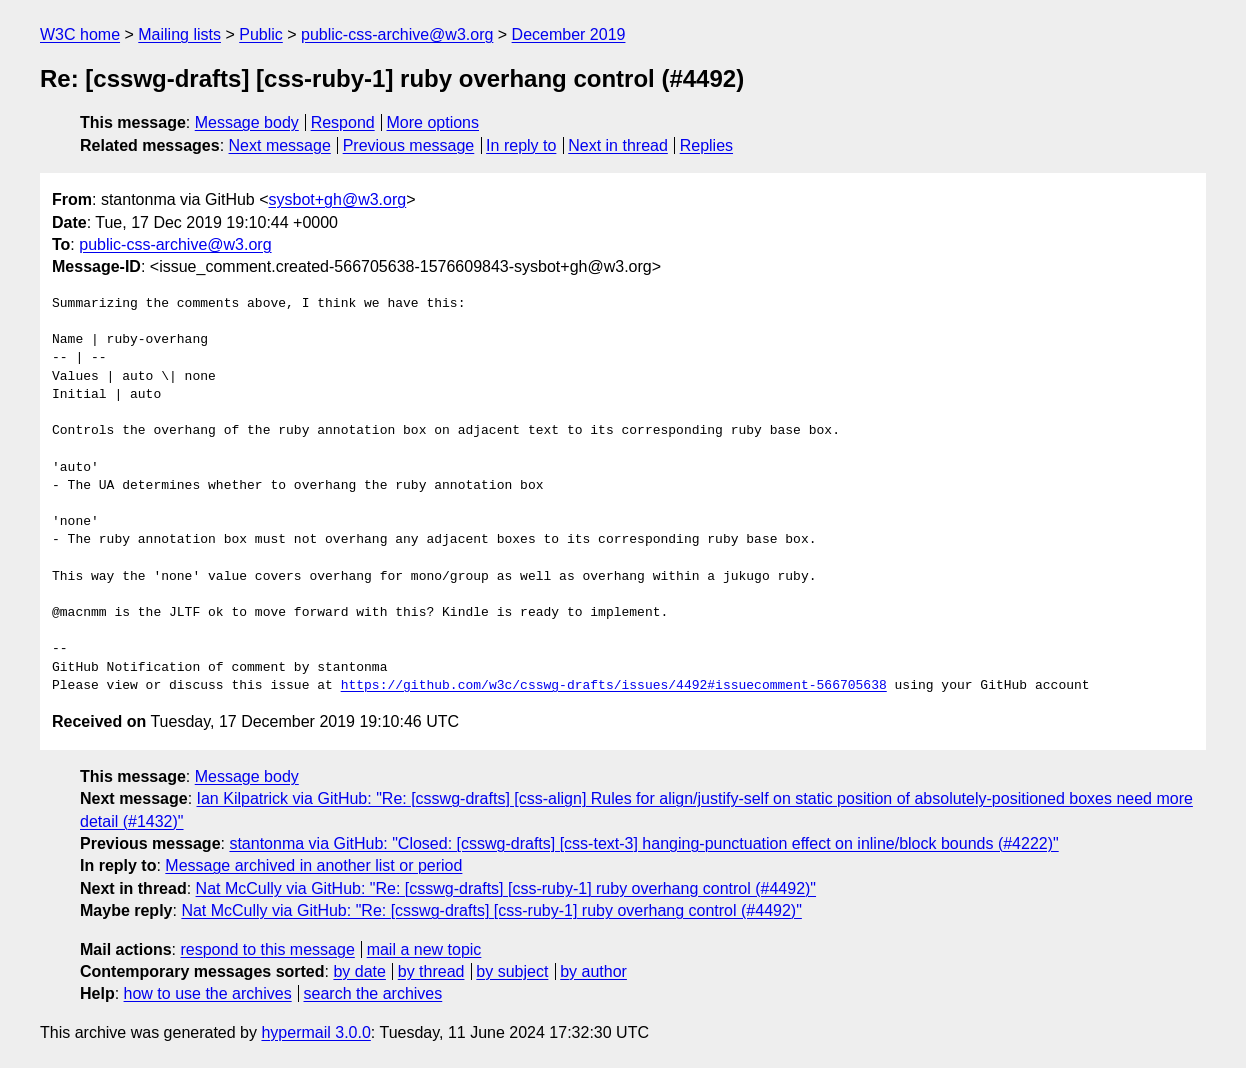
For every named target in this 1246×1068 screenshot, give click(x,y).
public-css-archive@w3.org (397, 34)
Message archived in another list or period (313, 865)
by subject (512, 971)
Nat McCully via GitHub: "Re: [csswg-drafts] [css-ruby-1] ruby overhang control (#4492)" (506, 888)
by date (359, 971)
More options (433, 122)
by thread (431, 971)
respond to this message (267, 949)
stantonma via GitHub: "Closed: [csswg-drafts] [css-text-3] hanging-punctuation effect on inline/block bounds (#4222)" (643, 843)
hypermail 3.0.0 (315, 1032)
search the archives (373, 993)
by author (593, 971)
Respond (343, 122)
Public (261, 34)
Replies (706, 145)
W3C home (80, 34)
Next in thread (618, 145)
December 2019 (569, 34)
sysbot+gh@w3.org (338, 199)
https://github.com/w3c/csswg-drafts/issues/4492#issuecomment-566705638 (614, 686)
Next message (280, 145)
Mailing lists (179, 34)
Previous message (409, 145)
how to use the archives (208, 993)
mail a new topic (424, 949)
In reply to (521, 145)
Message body (247, 122)
